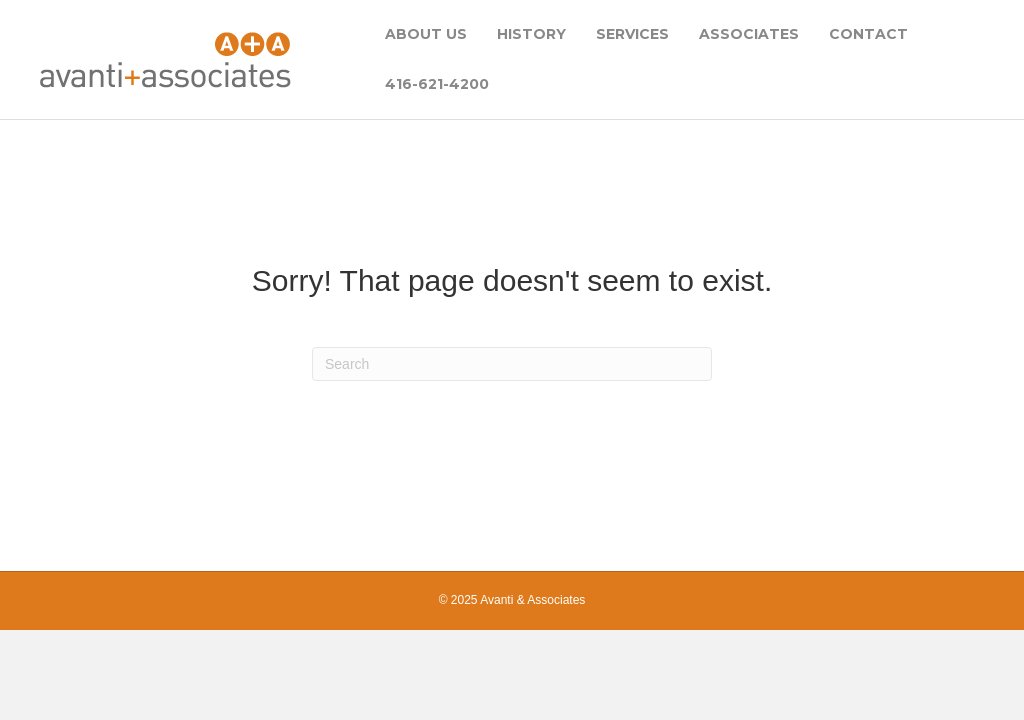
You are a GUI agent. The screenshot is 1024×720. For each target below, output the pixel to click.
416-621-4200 (437, 84)
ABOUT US (426, 34)
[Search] (512, 364)
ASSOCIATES (749, 34)
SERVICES (632, 34)
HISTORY (531, 34)
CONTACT (868, 34)
